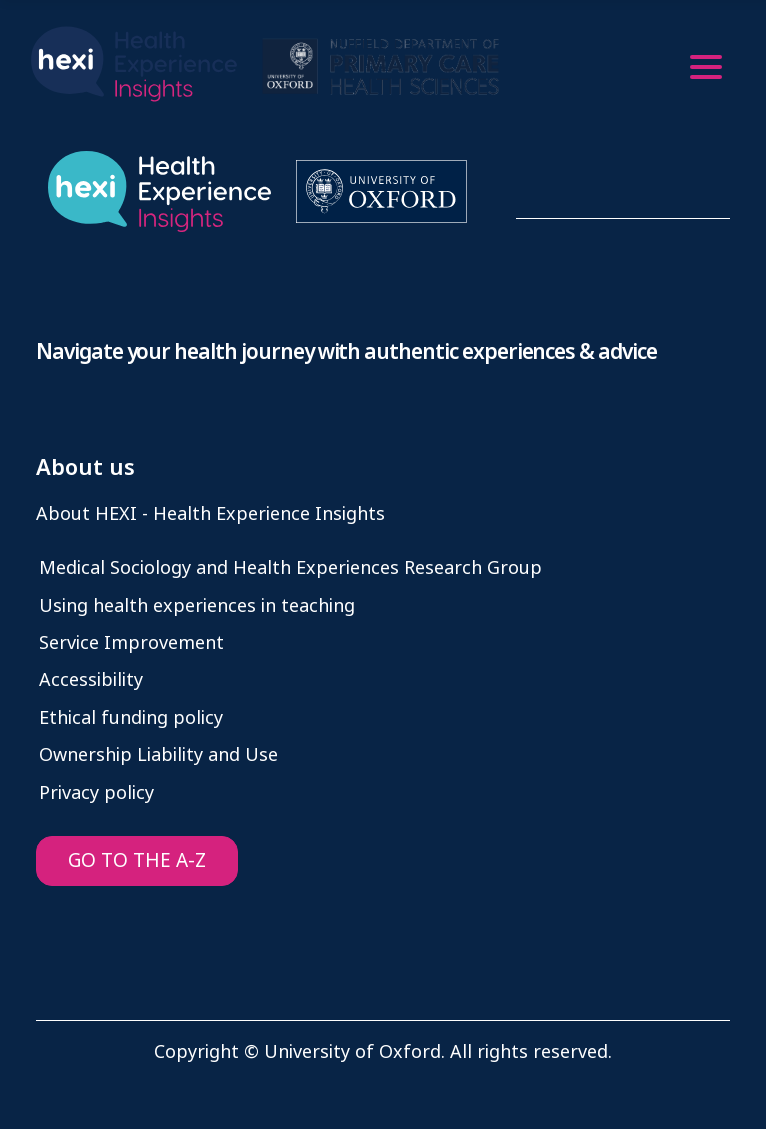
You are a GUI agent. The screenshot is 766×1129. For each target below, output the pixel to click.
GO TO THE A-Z (137, 860)
